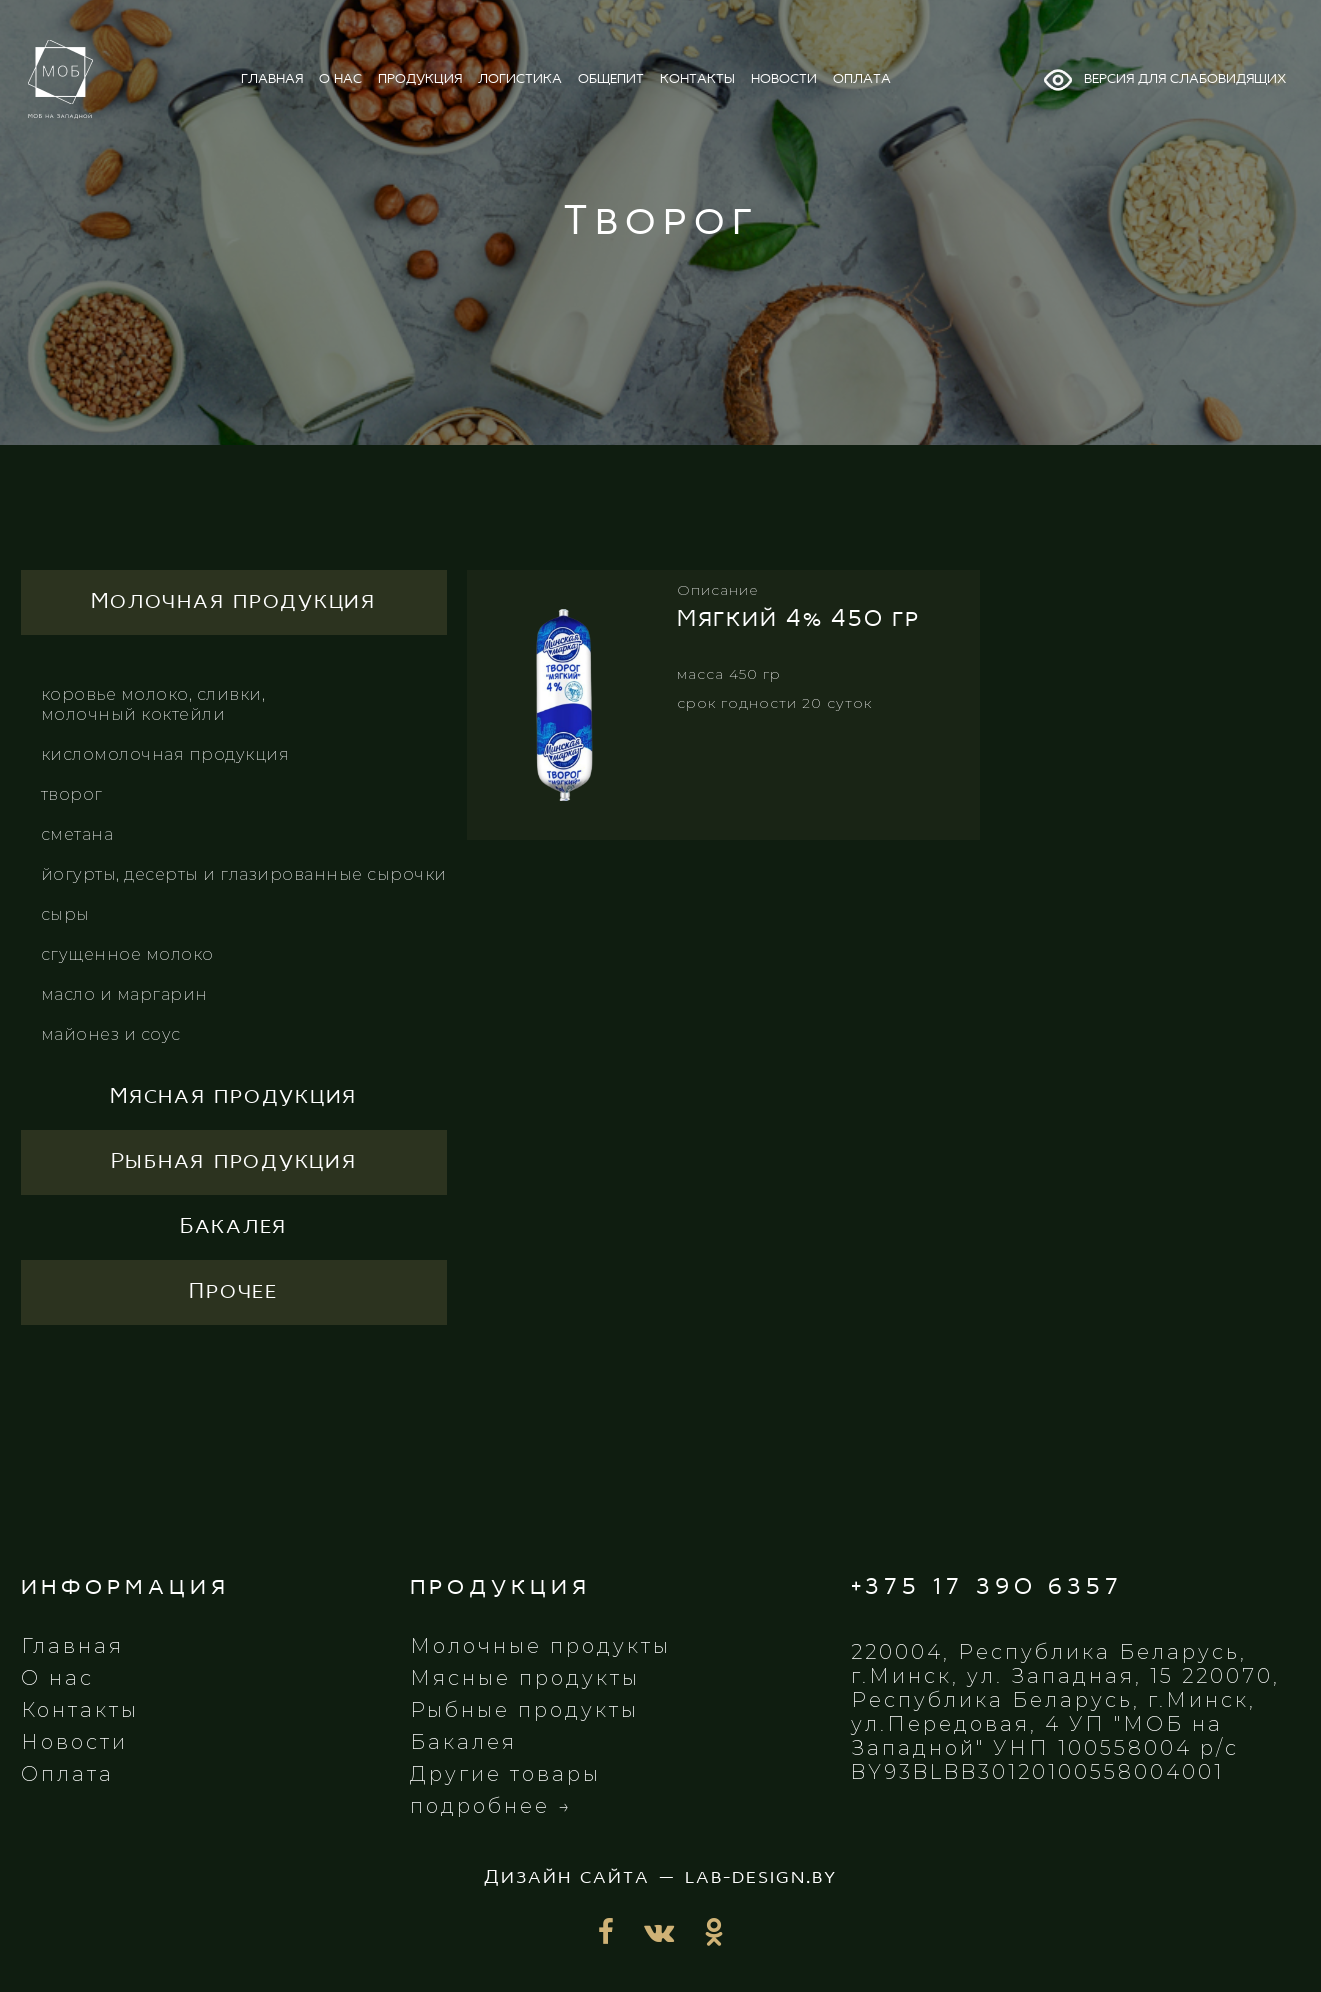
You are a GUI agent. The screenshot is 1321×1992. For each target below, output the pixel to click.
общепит (611, 79)
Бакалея (463, 1742)
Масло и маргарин (124, 994)
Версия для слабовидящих (1164, 80)
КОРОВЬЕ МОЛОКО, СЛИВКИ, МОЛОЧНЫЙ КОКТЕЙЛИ (153, 704)
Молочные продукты (540, 1646)
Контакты (80, 1710)
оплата (862, 79)
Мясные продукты (525, 1678)
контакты (697, 79)
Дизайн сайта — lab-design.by (660, 1878)
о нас (340, 79)
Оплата (67, 1774)
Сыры (65, 914)
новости (784, 79)
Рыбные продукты (524, 1710)
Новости (74, 1742)
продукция (420, 79)
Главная (72, 1646)
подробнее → (491, 1806)
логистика (520, 79)
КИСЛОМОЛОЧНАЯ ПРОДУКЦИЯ (165, 754)
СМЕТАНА (77, 834)
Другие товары (505, 1774)
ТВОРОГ (72, 794)
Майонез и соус (111, 1034)
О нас (57, 1678)
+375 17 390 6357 (987, 1587)
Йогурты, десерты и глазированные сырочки (244, 874)
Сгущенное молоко (127, 954)
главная (272, 79)
